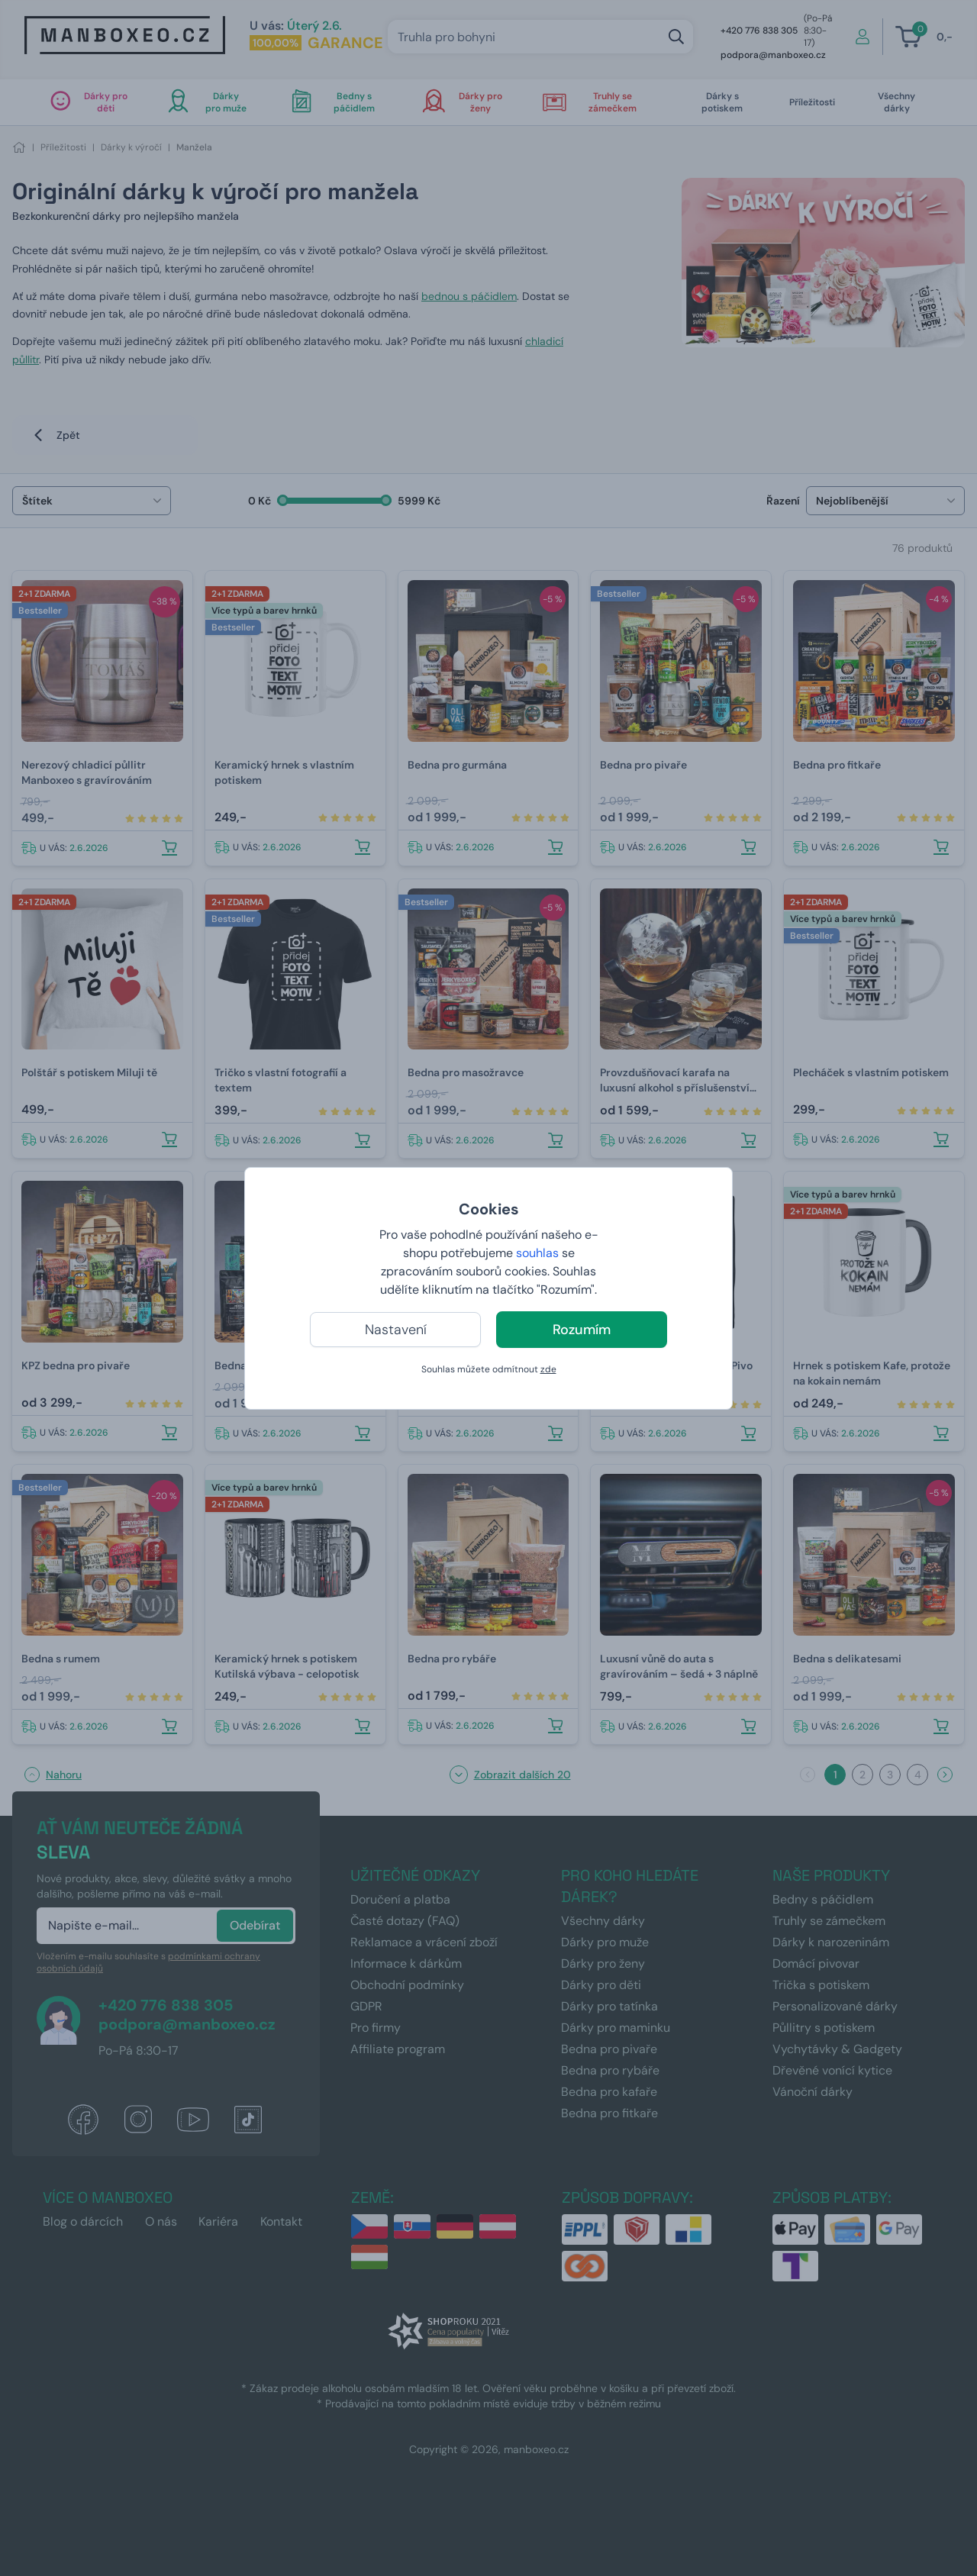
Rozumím (582, 1329)
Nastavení (396, 1329)
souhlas (537, 1253)
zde (548, 1369)
